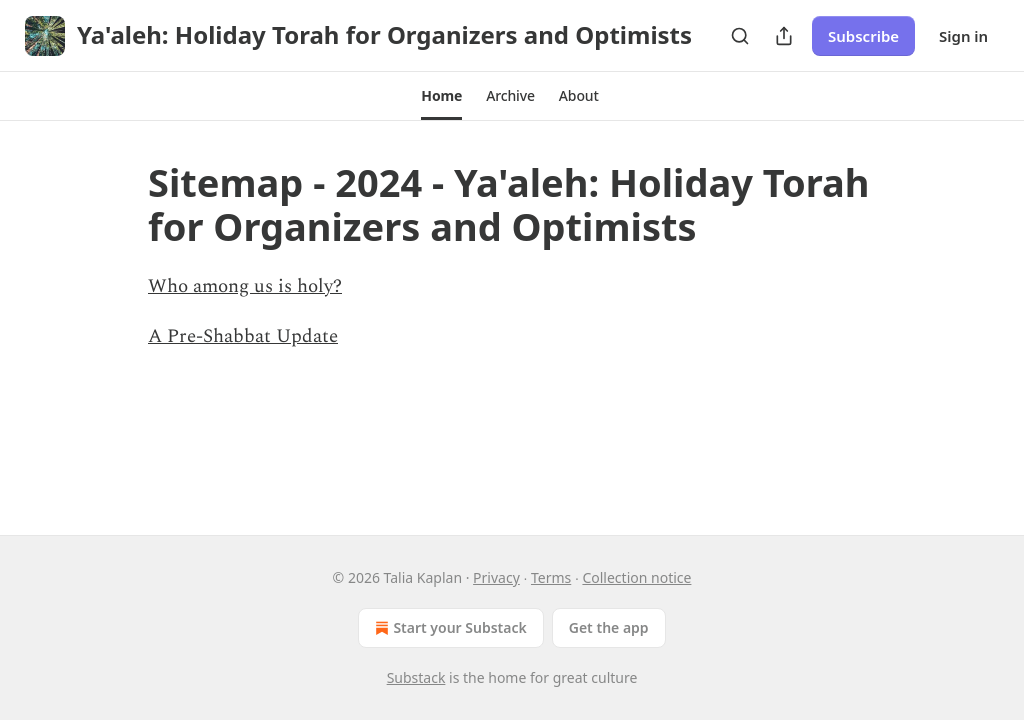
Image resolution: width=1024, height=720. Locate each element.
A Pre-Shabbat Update (243, 336)
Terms (551, 577)
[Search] (740, 36)
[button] (441, 96)
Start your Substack (448, 628)
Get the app (609, 627)
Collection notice (636, 577)
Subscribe (863, 36)
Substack (416, 677)
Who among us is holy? (245, 286)
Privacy (496, 577)
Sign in (963, 36)
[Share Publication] (784, 36)
